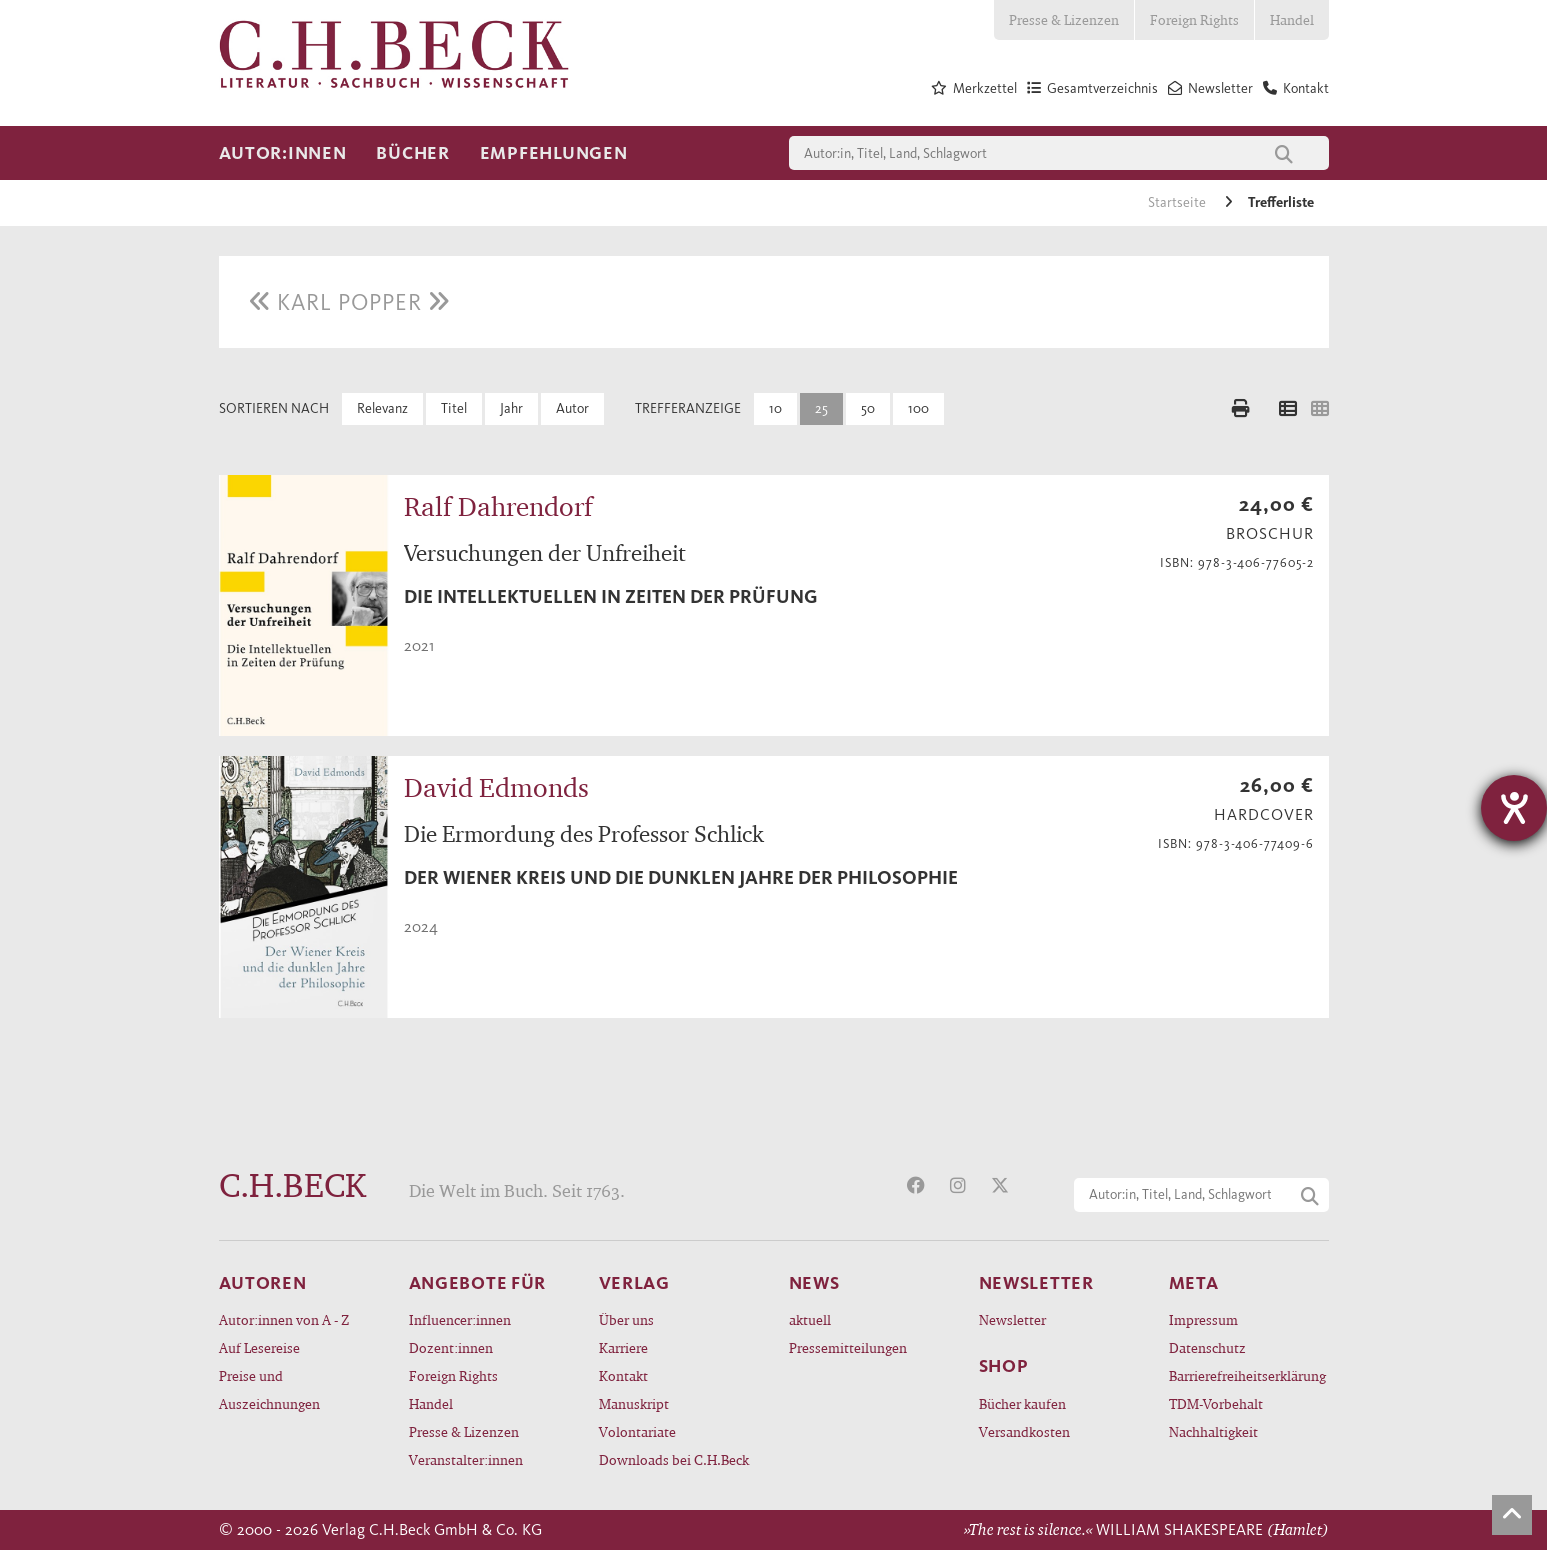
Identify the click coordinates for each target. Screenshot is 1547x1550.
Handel (1292, 19)
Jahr (511, 408)
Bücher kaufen (1022, 1403)
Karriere (623, 1347)
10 (775, 408)
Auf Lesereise (259, 1347)
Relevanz (382, 408)
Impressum (1203, 1319)
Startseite (1178, 202)
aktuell (810, 1319)
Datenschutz (1207, 1347)
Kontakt (623, 1375)
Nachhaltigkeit (1213, 1431)
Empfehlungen (554, 153)
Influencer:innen (460, 1319)
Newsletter (1012, 1319)
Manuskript (634, 1403)
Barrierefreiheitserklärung (1247, 1375)
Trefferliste (1281, 202)
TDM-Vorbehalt (1216, 1403)
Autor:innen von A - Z (284, 1319)
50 (868, 408)
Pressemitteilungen (848, 1347)
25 (821, 408)
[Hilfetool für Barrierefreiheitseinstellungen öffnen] (1514, 808)
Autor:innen (283, 153)
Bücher (412, 153)
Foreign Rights (1194, 19)
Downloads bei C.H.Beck (674, 1459)
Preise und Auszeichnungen (269, 1389)
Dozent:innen (451, 1347)
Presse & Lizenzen (1064, 19)
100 (918, 408)
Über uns (626, 1319)
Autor (572, 408)
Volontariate (637, 1431)
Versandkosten (1024, 1431)
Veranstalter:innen (466, 1459)
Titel (454, 408)
